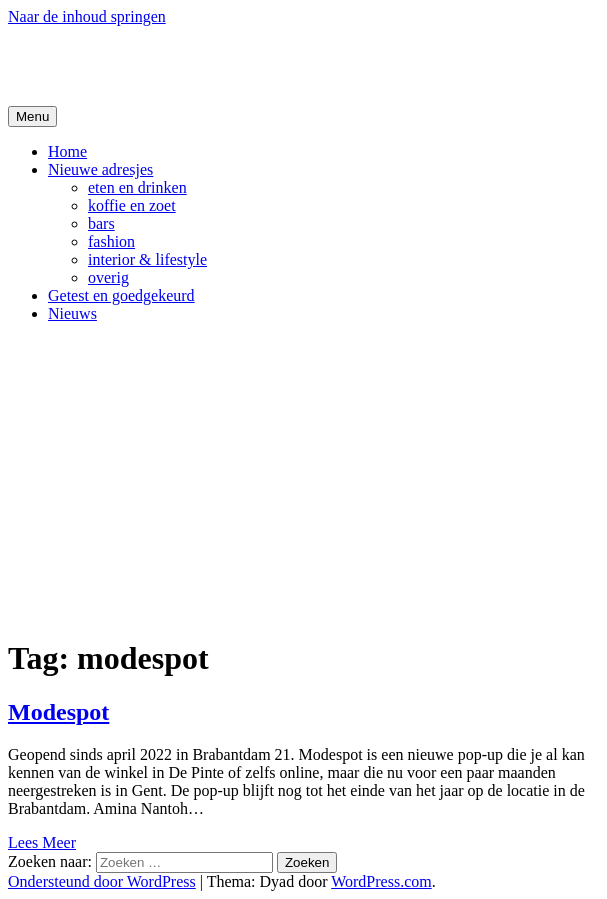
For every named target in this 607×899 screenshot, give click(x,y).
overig (108, 277)
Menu (32, 116)
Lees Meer (42, 842)
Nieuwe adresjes (100, 169)
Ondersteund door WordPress (102, 881)
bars (101, 223)
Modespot (58, 712)
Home (67, 151)
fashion (111, 241)
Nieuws (72, 313)
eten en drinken (137, 187)
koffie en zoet (132, 205)
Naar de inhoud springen (87, 16)
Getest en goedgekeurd (121, 295)
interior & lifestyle (147, 259)
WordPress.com (381, 881)
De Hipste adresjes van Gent (201, 65)
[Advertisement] (303, 479)
